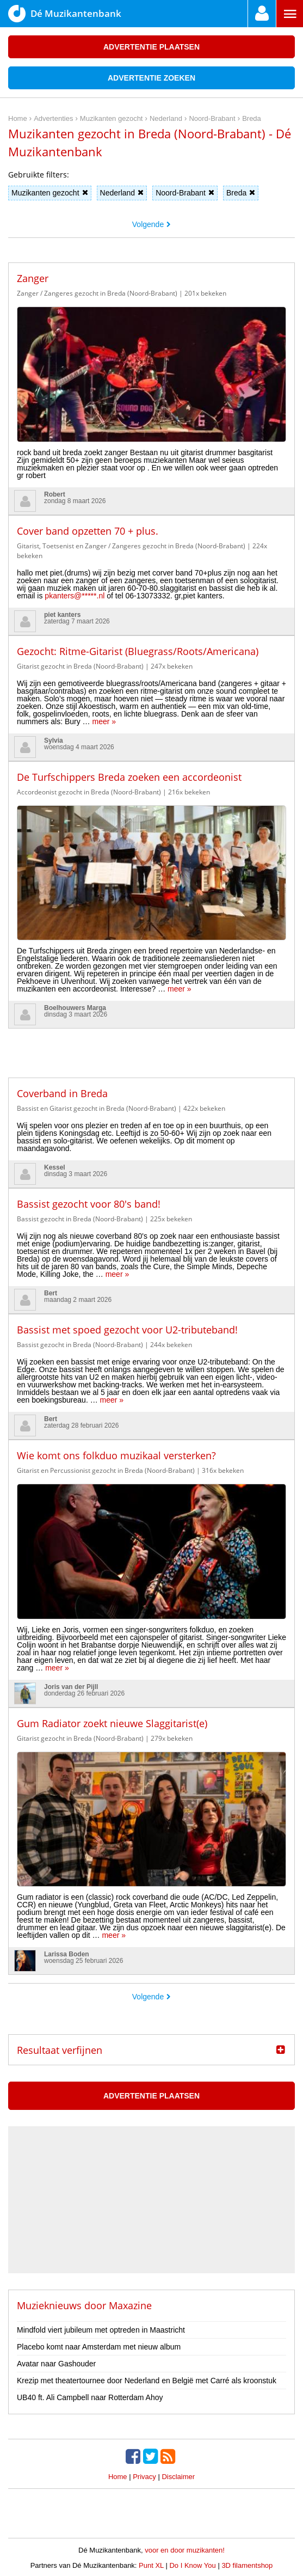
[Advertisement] (151, 1045)
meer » (104, 721)
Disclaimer (178, 2477)
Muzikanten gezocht (49, 192)
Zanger (32, 278)
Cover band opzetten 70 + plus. (87, 530)
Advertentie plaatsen (151, 46)
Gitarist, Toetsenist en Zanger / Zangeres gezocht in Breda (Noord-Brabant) (131, 545)
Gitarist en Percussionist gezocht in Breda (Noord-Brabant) (106, 1470)
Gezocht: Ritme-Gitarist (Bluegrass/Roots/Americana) (137, 651)
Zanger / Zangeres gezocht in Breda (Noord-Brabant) (97, 293)
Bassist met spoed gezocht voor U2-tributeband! (127, 1329)
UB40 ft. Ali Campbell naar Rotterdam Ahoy (90, 2397)
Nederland (122, 192)
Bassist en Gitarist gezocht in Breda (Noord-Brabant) (96, 1108)
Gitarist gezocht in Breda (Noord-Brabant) (80, 666)
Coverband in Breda (62, 1093)
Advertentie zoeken (151, 78)
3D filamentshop (247, 2565)
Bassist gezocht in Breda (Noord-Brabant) (80, 1218)
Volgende (151, 224)
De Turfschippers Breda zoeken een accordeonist (129, 777)
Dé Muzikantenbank (64, 13)
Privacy (144, 2477)
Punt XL (151, 2565)
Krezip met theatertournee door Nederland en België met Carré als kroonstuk (146, 2380)
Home (117, 2477)
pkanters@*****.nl (74, 595)
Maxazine (130, 2305)
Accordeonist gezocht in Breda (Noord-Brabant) (89, 792)
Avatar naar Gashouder (56, 2363)
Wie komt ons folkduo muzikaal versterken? (116, 1455)
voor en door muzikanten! (185, 2550)
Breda (240, 192)
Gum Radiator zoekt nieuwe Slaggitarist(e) (112, 1723)
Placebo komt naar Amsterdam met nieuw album (99, 2346)
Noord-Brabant (185, 192)
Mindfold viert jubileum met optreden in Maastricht (101, 2330)
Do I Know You (192, 2565)
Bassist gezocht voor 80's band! (88, 1203)
